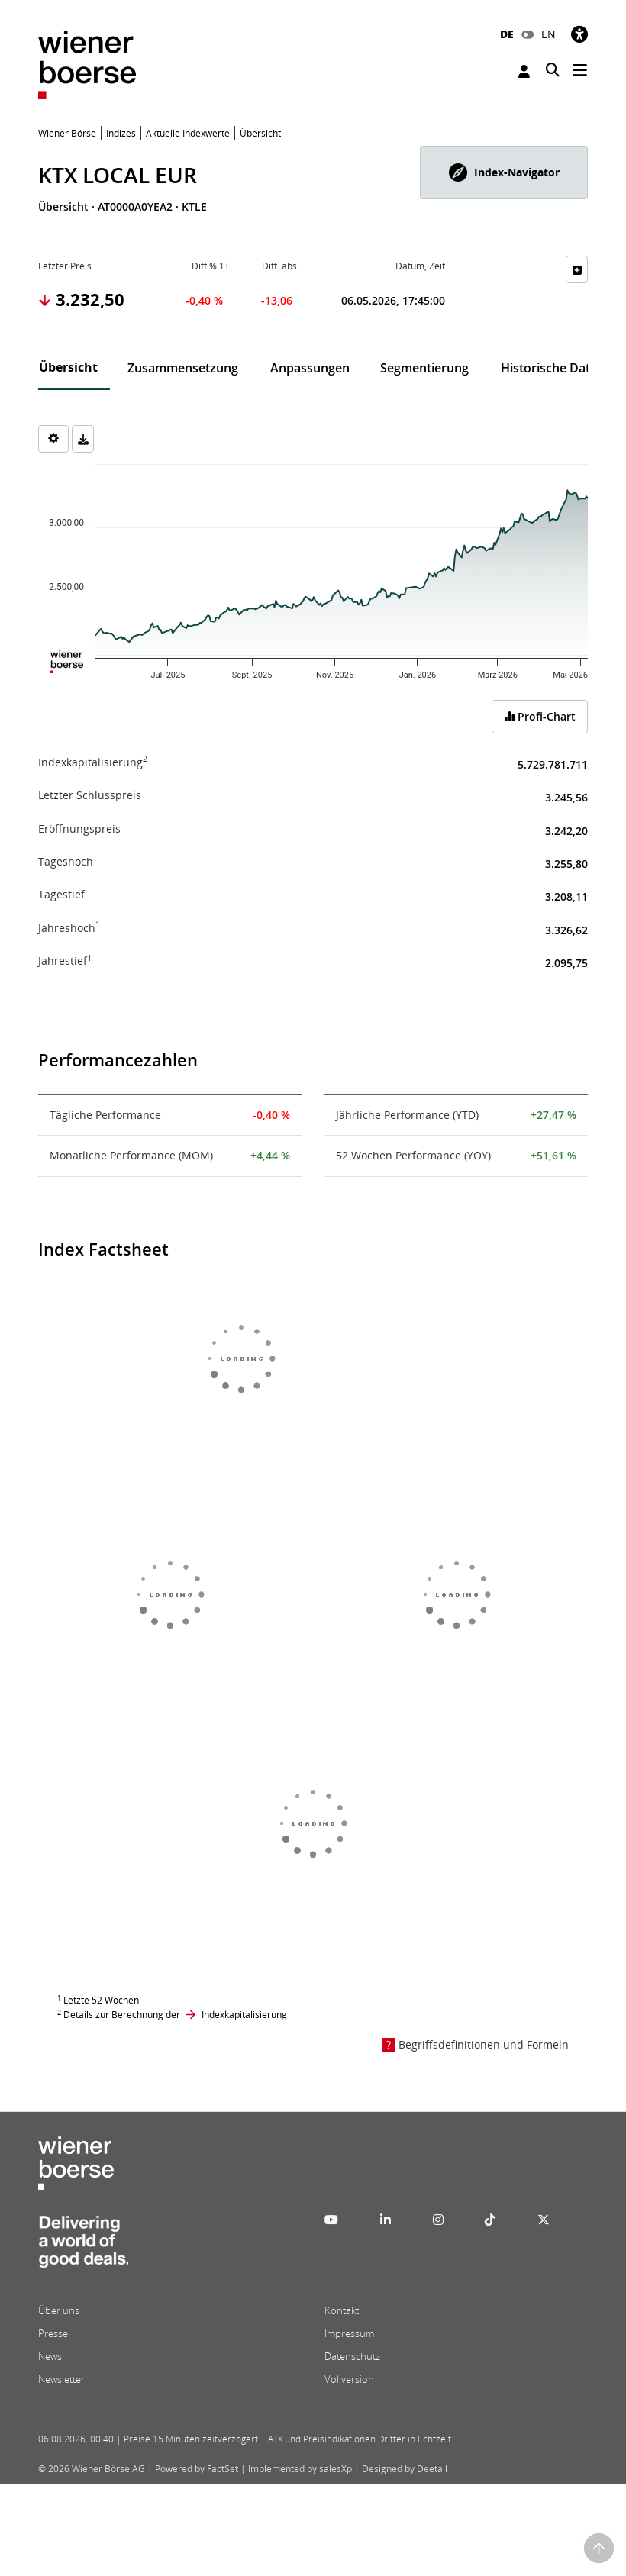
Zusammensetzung (182, 367)
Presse (53, 2333)
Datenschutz (352, 2356)
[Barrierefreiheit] (579, 34)
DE (507, 34)
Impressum (349, 2333)
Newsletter (61, 2379)
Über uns (58, 2310)
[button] (504, 172)
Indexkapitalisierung (244, 2014)
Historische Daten (553, 367)
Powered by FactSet (196, 2468)
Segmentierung (424, 367)
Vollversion (349, 2379)
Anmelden (524, 71)
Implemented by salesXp (300, 2468)
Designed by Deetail (404, 2468)
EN (548, 34)
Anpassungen (310, 367)
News (50, 2356)
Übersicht (68, 367)
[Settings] (53, 439)
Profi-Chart (540, 716)
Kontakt (341, 2310)
